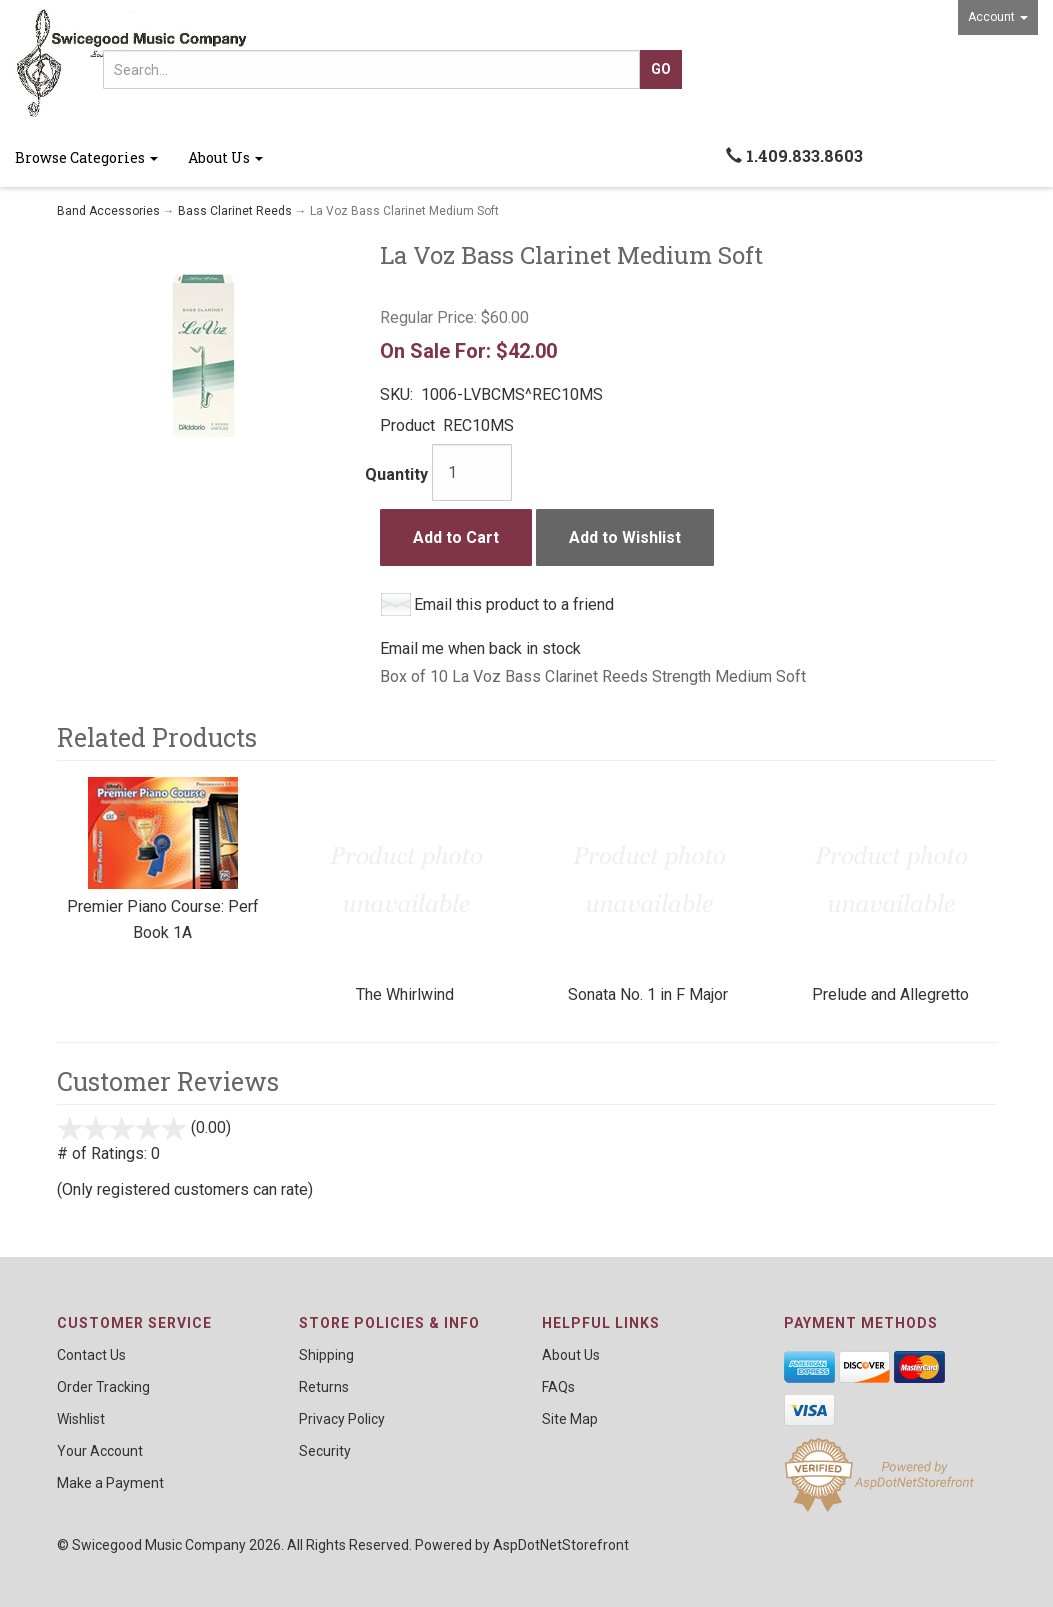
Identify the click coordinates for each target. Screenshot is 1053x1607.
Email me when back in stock (480, 648)
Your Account (100, 1451)
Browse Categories (86, 157)
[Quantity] (472, 472)
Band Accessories (108, 211)
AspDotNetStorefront (561, 1545)
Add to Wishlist (625, 537)
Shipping (326, 1355)
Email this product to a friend (514, 604)
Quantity (396, 474)
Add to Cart (456, 537)
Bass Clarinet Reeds (235, 211)
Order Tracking (103, 1387)
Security (325, 1451)
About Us (225, 157)
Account (998, 17)
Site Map (570, 1419)
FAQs (558, 1387)
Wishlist (81, 1419)
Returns (324, 1387)
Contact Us (91, 1355)
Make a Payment (110, 1483)
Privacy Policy (342, 1419)
